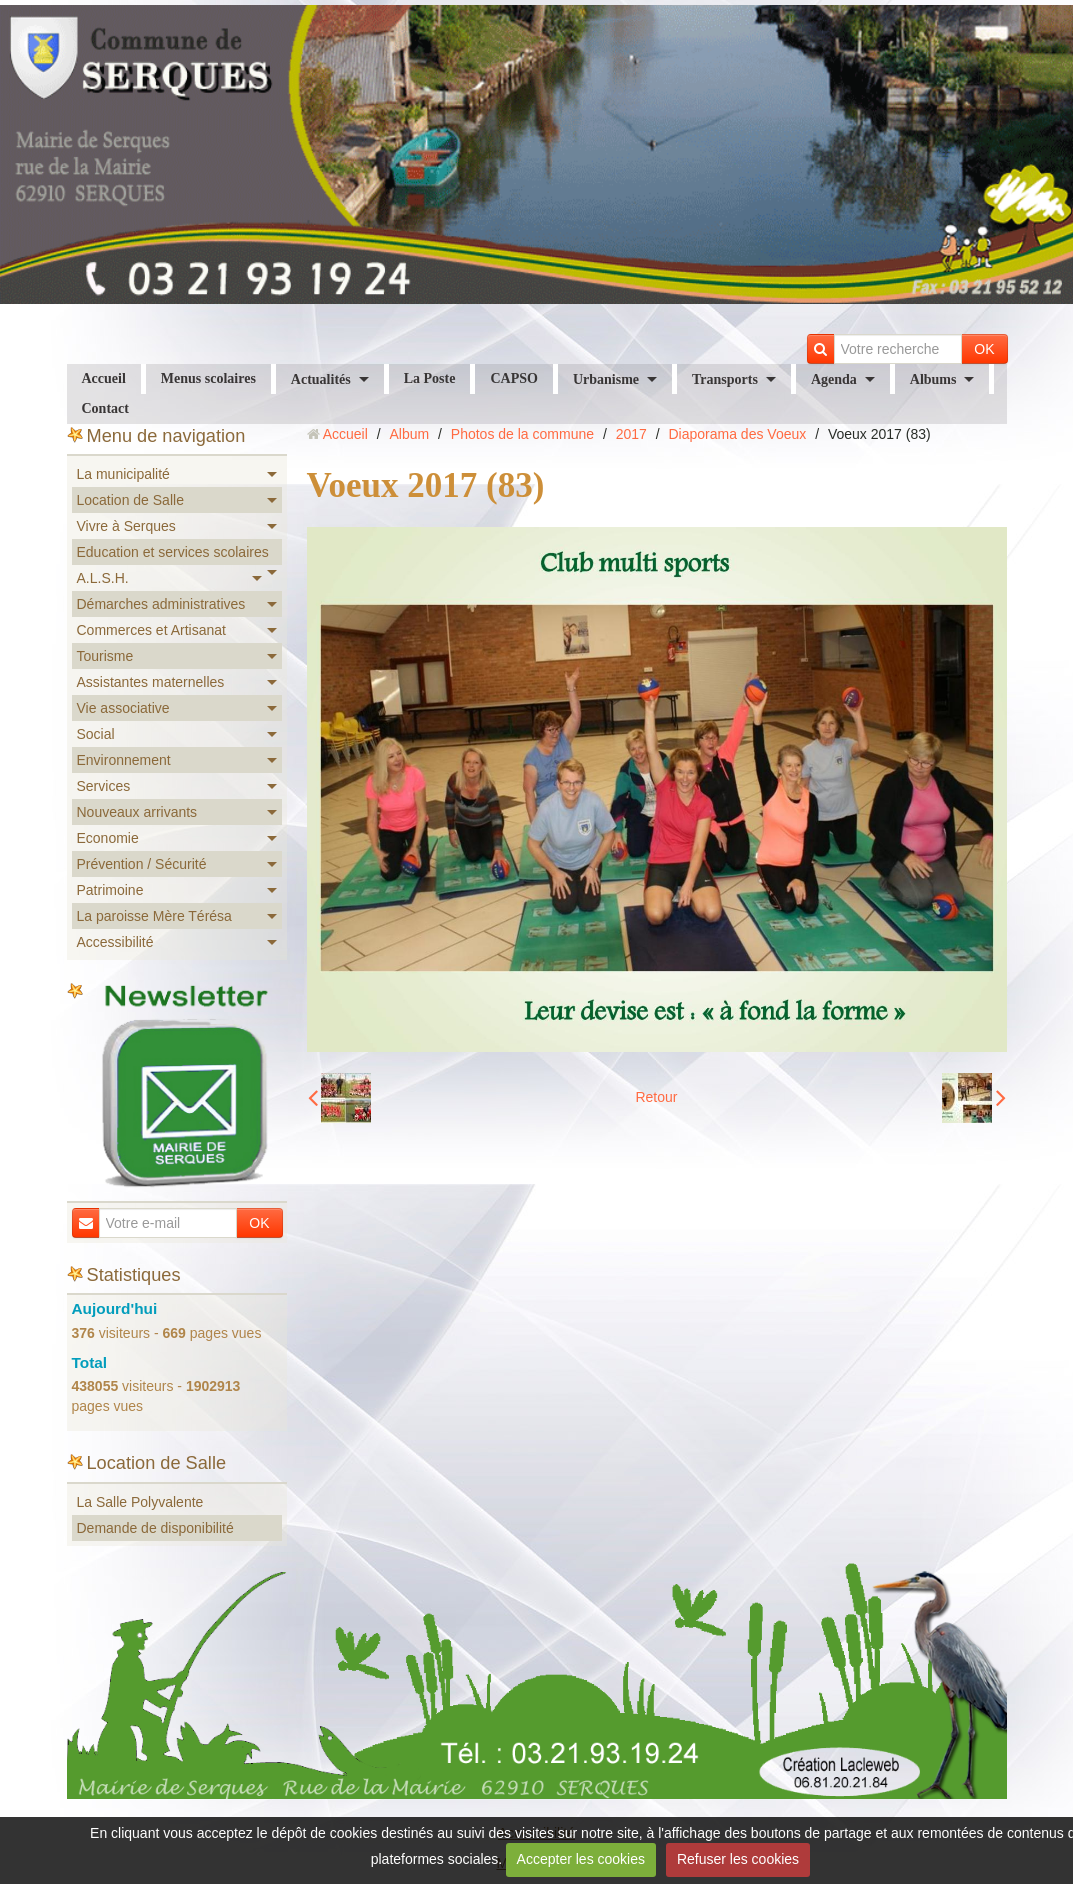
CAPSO (513, 378)
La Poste (430, 378)
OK (984, 349)
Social (96, 734)
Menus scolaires (208, 378)
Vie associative (123, 708)
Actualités (321, 379)
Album (409, 434)
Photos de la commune (522, 434)
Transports (725, 379)
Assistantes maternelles (151, 682)
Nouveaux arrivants (137, 812)
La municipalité (123, 474)
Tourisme (105, 656)
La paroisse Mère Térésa (154, 916)
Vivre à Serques (126, 526)
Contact (105, 408)
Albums (933, 379)
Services (104, 786)
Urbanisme (606, 379)
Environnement (124, 760)
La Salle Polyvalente (140, 1502)
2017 (631, 434)
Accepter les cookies (581, 1859)
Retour (656, 1097)
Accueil (104, 378)
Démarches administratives (161, 604)
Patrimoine (110, 890)
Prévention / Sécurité (142, 864)
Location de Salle (130, 500)
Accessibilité (115, 942)
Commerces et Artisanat (151, 630)
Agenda (834, 379)
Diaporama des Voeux (738, 434)
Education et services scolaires (173, 552)
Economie (108, 838)
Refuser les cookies (738, 1859)
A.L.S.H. (103, 578)
